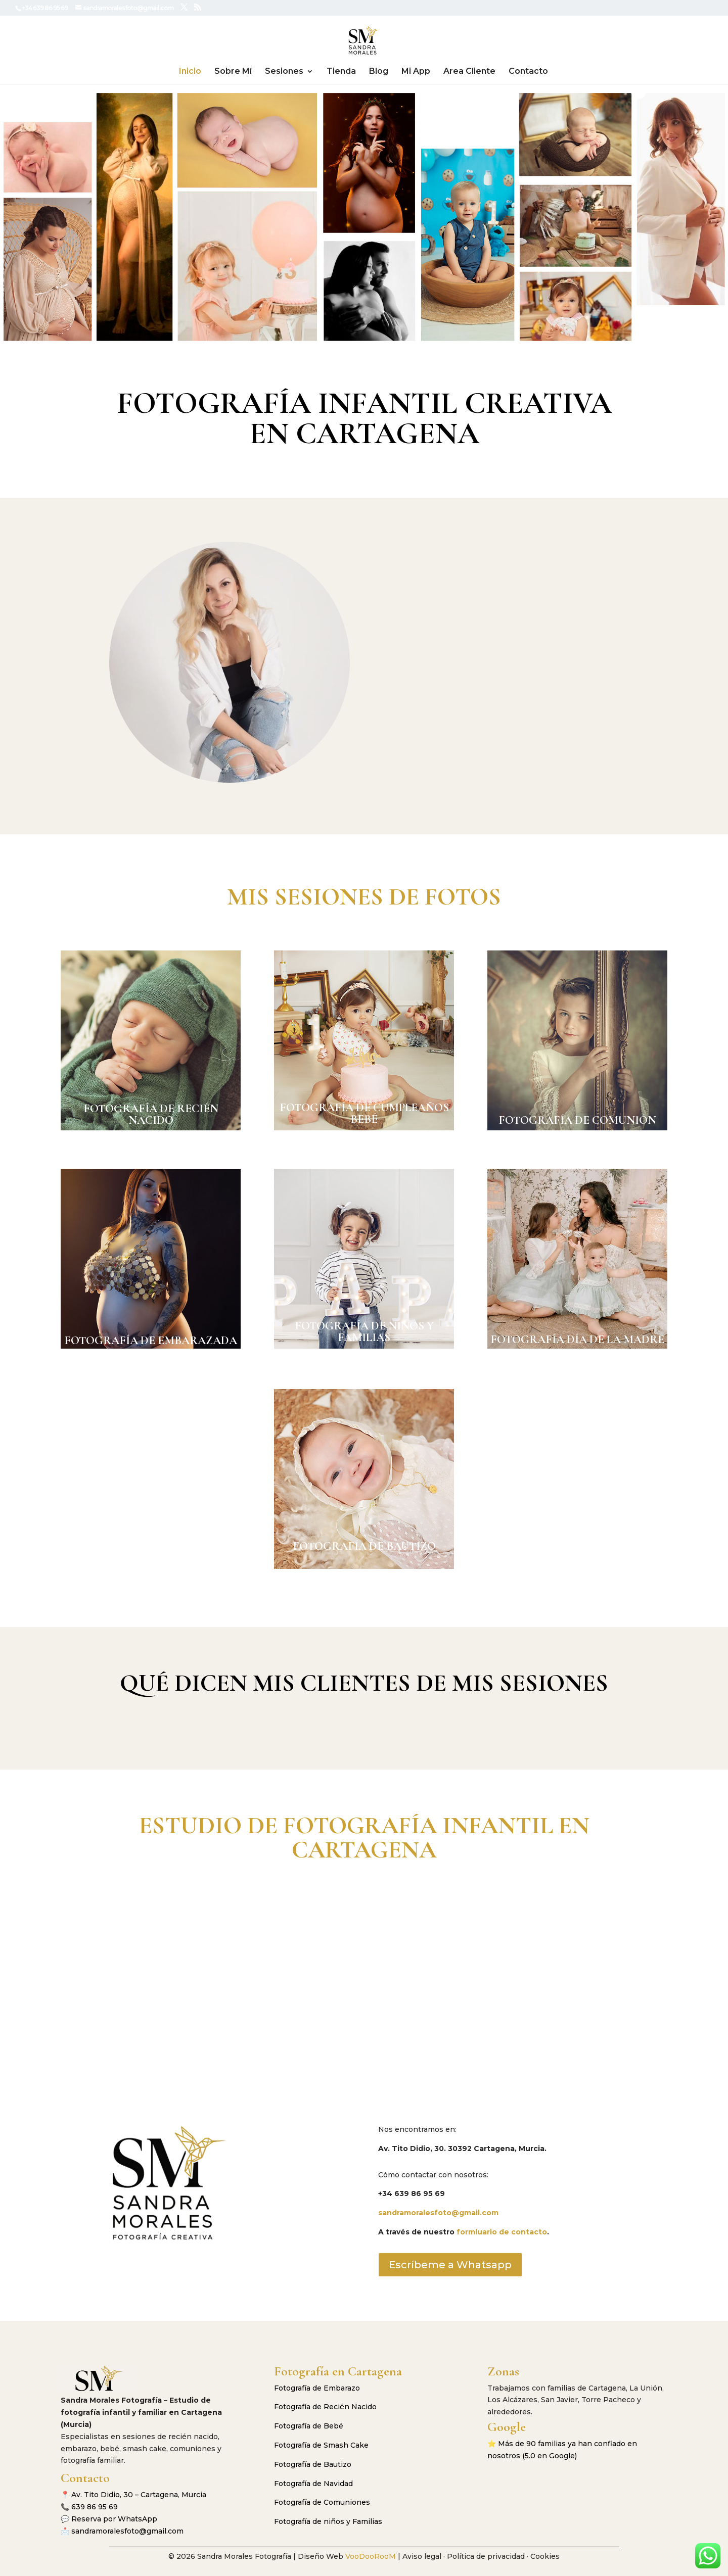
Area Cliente (469, 72)
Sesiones (284, 72)
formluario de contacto (502, 2231)
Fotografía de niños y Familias (328, 2521)
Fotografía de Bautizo (312, 2464)
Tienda (341, 72)
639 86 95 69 (94, 2506)
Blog (378, 72)
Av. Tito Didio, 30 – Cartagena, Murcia (138, 2494)
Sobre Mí (233, 72)
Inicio (190, 72)
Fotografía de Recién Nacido (325, 2406)
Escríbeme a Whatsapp (450, 2265)
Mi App (415, 72)
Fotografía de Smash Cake (321, 2445)
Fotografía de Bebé (308, 2425)
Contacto (528, 72)
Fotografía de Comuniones (322, 2502)
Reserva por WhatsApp (114, 2518)
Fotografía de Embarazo (317, 2388)
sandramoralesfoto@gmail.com (438, 2212)
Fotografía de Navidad (313, 2483)
